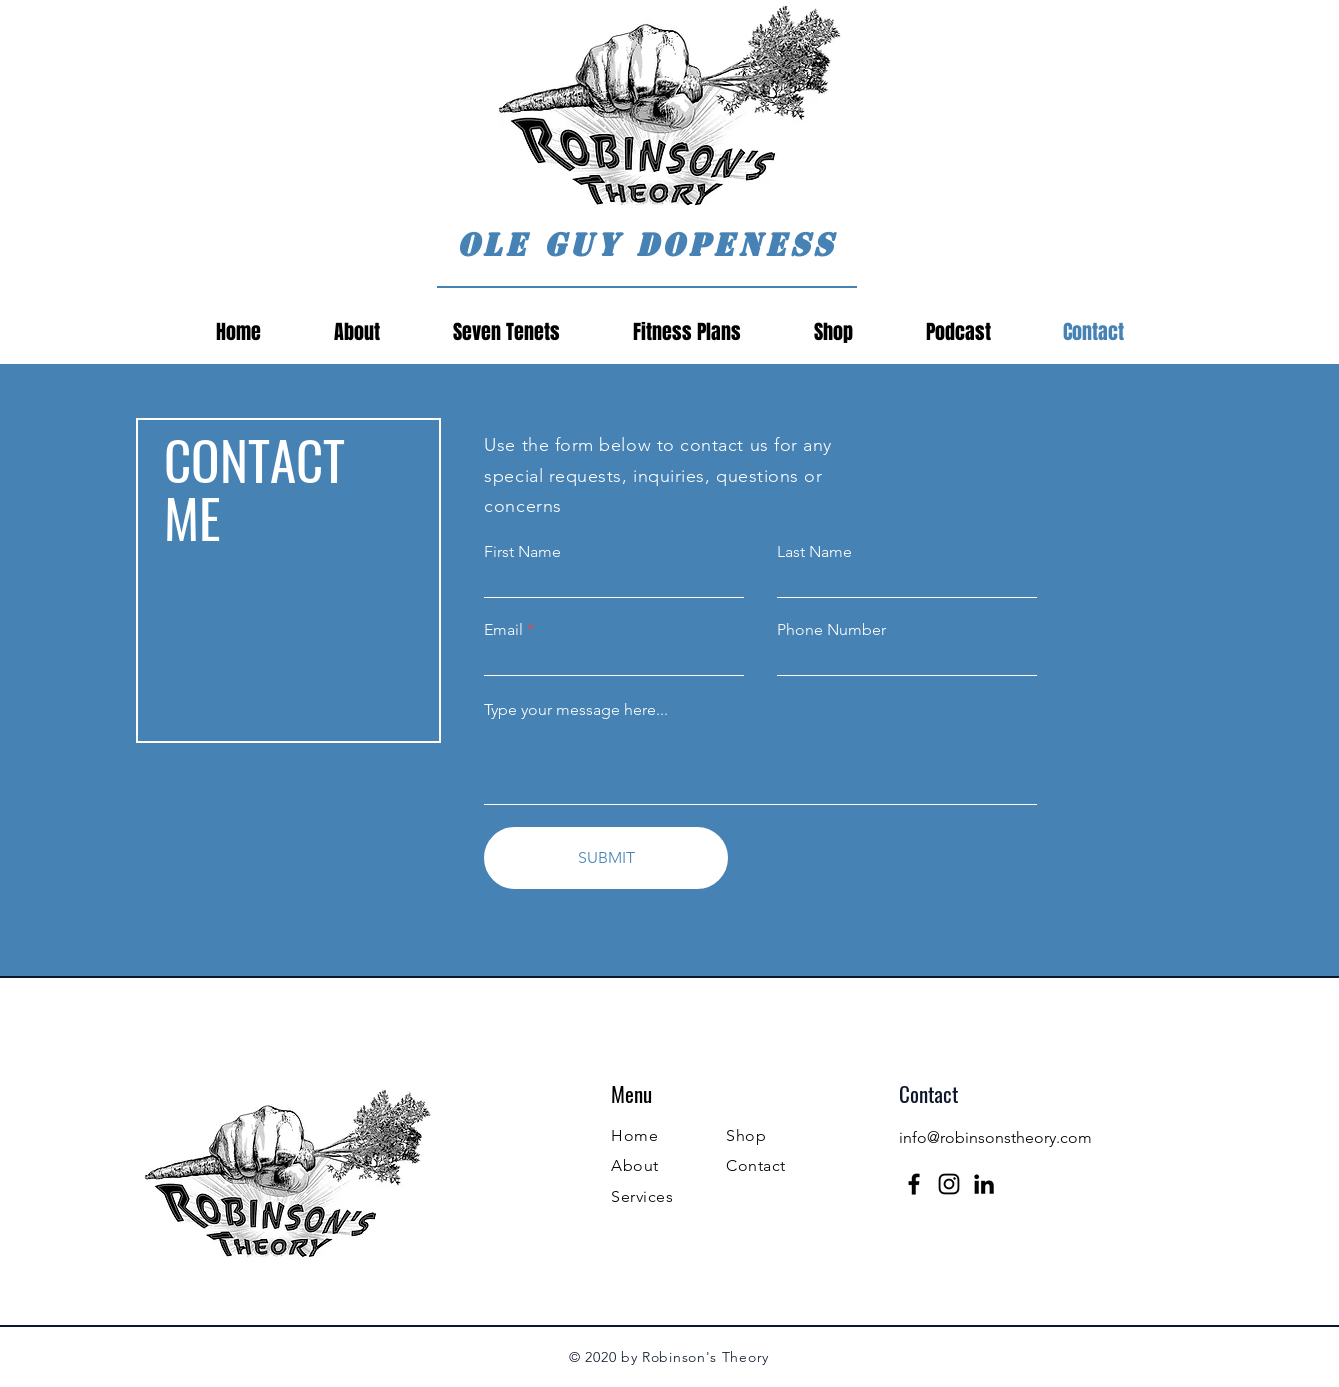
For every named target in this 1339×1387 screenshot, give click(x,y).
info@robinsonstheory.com (995, 1137)
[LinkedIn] (984, 1184)
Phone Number (831, 630)
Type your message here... (576, 710)
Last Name (814, 552)
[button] (958, 332)
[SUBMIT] (606, 858)
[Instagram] (949, 1184)
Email (503, 630)
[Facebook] (914, 1184)
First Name (522, 552)
